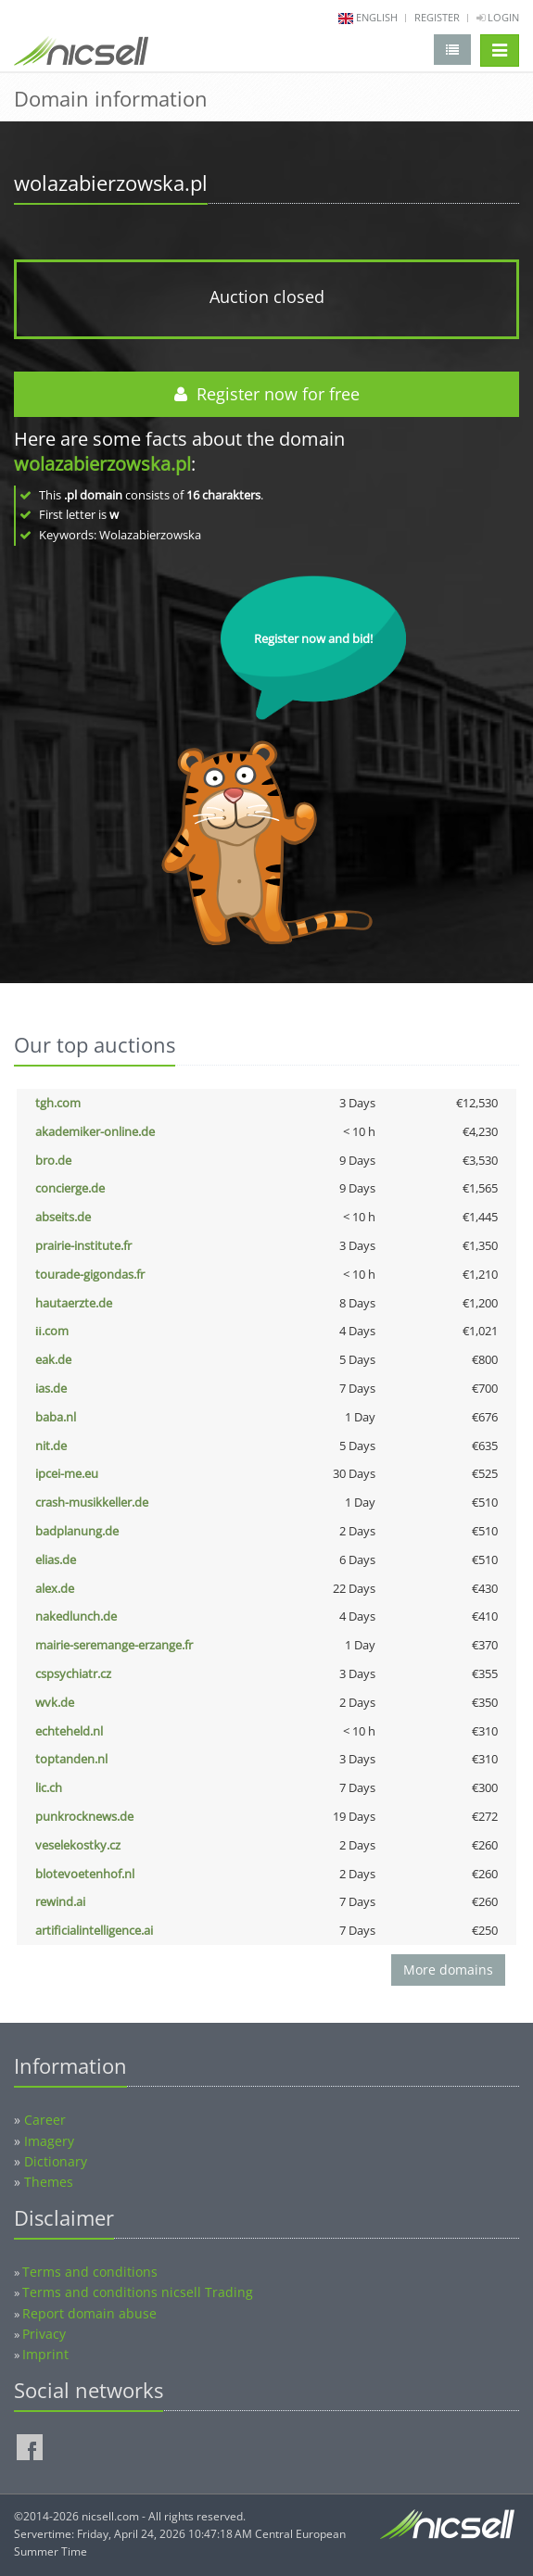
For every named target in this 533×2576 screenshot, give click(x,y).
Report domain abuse (89, 2313)
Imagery (49, 2141)
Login (497, 17)
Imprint (45, 2354)
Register (437, 17)
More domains (448, 1969)
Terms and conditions (90, 2271)
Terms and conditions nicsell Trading (137, 2292)
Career (45, 2119)
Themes (48, 2182)
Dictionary (55, 2161)
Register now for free (267, 394)
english (377, 17)
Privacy (44, 2333)
